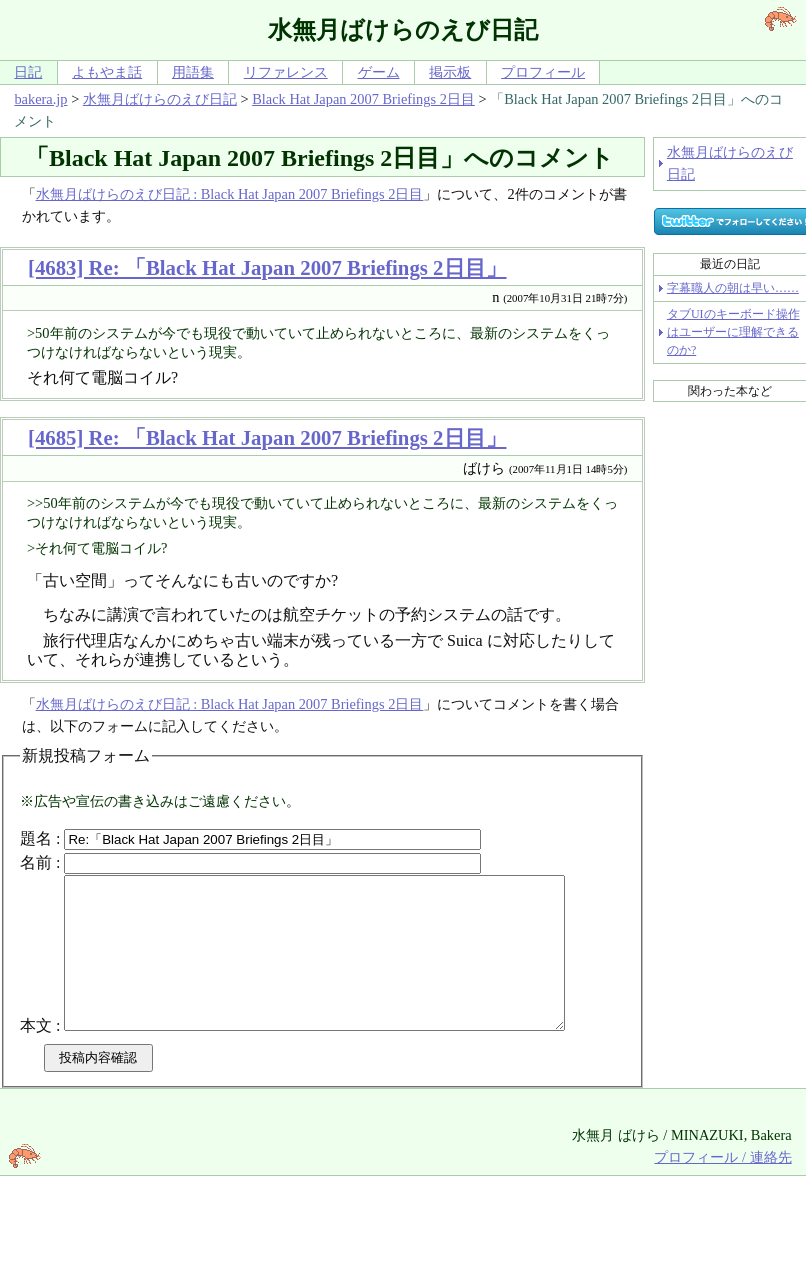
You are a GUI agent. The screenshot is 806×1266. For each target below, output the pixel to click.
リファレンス (286, 72)
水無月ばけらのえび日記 (160, 99)
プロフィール (543, 72)
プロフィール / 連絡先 (722, 1211)
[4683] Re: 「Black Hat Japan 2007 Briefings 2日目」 (267, 267)
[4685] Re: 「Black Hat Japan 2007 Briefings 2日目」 (267, 437)
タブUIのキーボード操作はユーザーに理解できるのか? (733, 332)
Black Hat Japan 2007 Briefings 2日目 (363, 99)
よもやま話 (107, 72)
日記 (28, 72)
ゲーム (379, 72)
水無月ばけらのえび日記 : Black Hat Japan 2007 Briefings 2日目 (230, 194)
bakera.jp (40, 99)
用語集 (193, 72)
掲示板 (450, 72)
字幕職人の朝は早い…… (733, 288)
